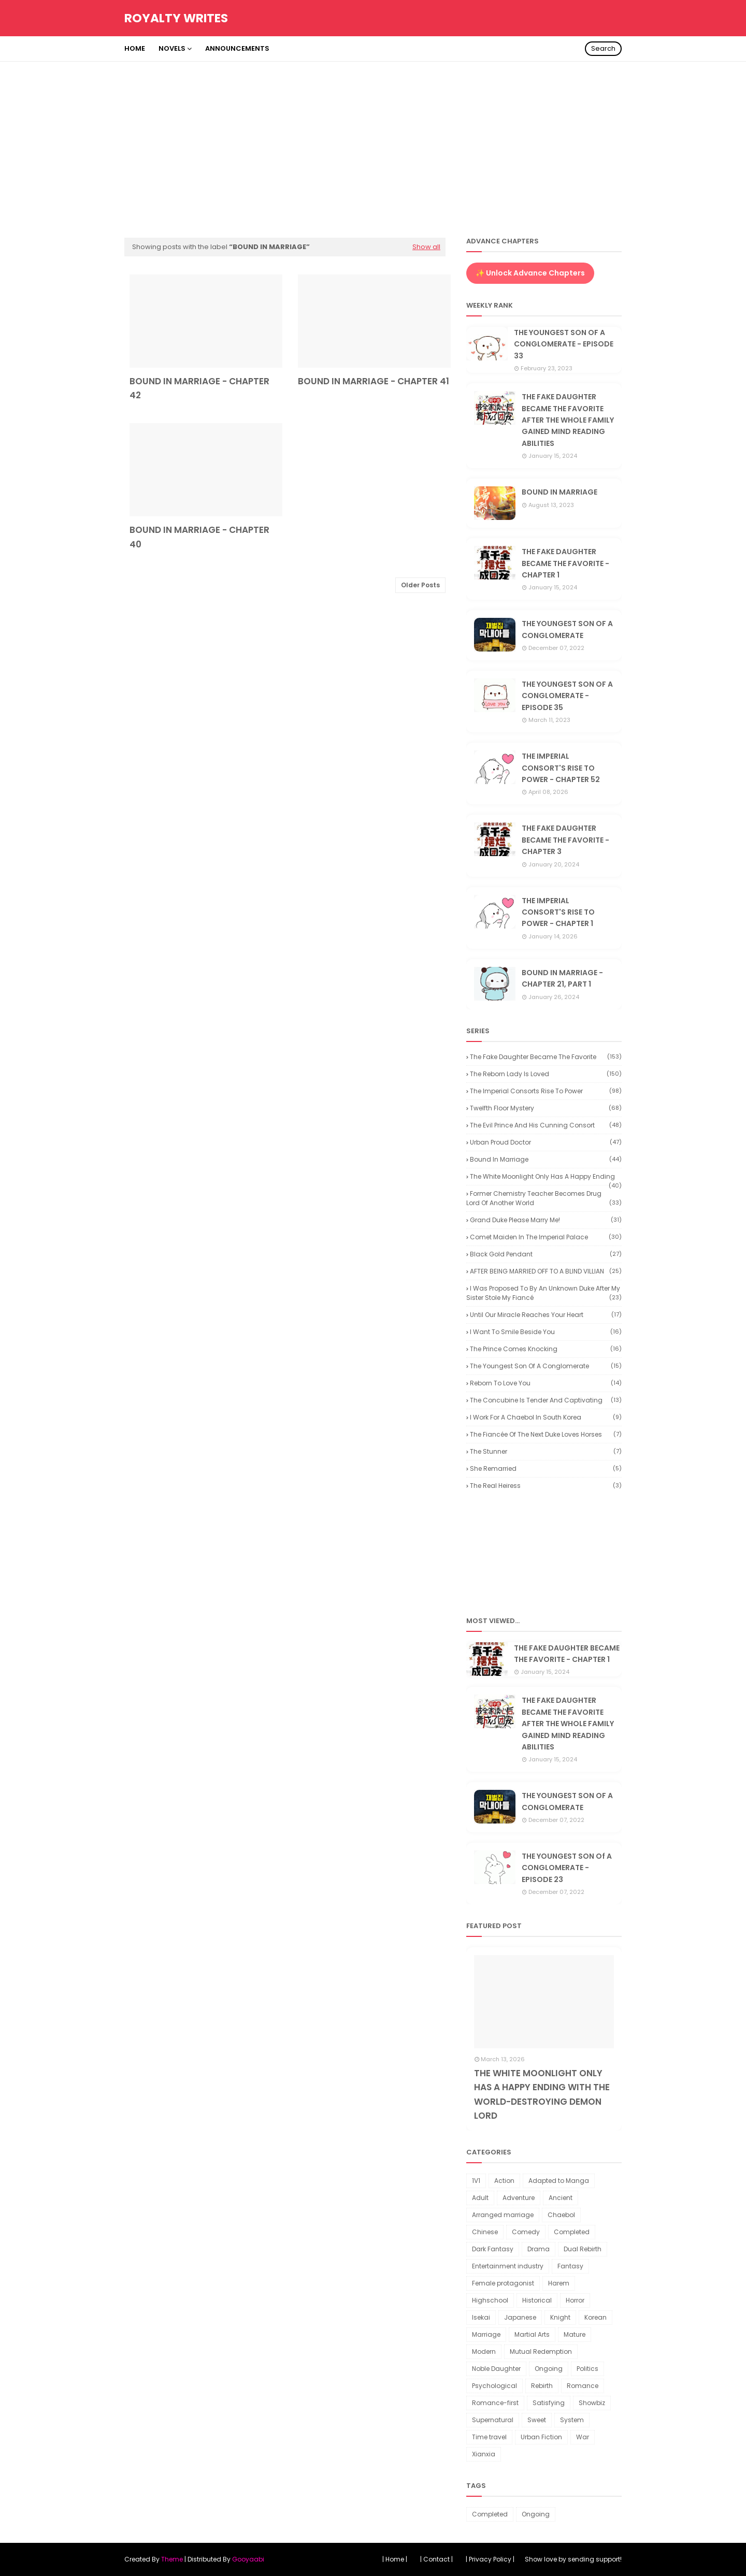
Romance (582, 2385)
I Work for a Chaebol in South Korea (546, 1417)
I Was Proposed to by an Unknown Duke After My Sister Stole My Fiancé (544, 1293)
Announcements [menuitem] (237, 48)
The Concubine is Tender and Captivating (546, 1400)
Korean (595, 2317)
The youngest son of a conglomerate (546, 1366)
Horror (575, 2300)
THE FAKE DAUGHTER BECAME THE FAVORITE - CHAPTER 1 (565, 563)
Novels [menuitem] (172, 48)
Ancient (560, 2197)
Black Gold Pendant (546, 1254)
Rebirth (542, 2385)
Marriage (486, 2334)
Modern (484, 2351)
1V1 (476, 2180)
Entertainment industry (507, 2266)
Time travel (489, 2437)
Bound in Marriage (546, 1159)
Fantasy (570, 2266)
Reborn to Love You (546, 1383)
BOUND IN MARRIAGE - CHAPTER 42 (199, 388)
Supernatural (492, 2419)
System (572, 2419)
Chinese (485, 2231)
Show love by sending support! (573, 2559)
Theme (172, 2559)
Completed (572, 2231)
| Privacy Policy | (490, 2559)
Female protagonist (503, 2283)
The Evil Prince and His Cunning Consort (546, 1125)
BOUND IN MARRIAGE (559, 492)
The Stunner (546, 1451)
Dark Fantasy (492, 2249)
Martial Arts (532, 2334)
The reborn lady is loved (546, 1073)
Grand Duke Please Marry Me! (546, 1219)
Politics (587, 2368)
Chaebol (561, 2214)
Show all (426, 247)
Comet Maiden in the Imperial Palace (546, 1237)
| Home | (394, 2559)
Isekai (481, 2317)
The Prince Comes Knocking (546, 1348)
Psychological (494, 2385)
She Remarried (546, 1468)
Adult (480, 2197)
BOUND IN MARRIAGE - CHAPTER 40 (199, 537)
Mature (574, 2334)
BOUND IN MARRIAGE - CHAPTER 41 (373, 381)
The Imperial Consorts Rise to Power (546, 1091)
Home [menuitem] (134, 48)
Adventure (519, 2197)
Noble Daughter (496, 2368)
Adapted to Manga (558, 2180)
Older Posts (420, 585)
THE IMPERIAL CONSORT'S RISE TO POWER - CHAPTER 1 (558, 912)
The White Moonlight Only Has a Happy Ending (546, 1176)
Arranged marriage (503, 2214)
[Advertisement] (373, 139)
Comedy (526, 2231)
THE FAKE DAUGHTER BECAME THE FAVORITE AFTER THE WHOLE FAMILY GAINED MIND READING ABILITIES (568, 420)
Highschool (490, 2300)
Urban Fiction (541, 2437)
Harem (558, 2283)
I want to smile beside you (546, 1331)
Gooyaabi (248, 2559)
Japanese (520, 2317)
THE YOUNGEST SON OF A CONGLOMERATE (567, 629)
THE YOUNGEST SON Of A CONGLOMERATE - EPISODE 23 (567, 1868)
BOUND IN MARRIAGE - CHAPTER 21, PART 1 (562, 978)
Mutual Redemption (541, 2351)
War (582, 2437)
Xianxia (483, 2454)
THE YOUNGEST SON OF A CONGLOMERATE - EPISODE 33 (563, 344)
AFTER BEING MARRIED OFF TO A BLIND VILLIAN (546, 1271)
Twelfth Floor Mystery (546, 1108)
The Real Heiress (546, 1485)
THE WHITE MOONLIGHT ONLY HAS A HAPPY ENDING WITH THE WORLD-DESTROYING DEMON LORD (542, 2094)
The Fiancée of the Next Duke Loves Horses (546, 1434)
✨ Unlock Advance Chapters (530, 273)
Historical (537, 2300)
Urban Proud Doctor (546, 1142)
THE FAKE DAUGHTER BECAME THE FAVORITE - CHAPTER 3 (565, 840)
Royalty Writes (176, 18)
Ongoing (549, 2368)
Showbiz (592, 2402)
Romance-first (495, 2402)
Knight (560, 2317)
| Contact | (436, 2559)
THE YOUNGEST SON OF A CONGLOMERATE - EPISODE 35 (567, 696)
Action (504, 2180)
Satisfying (549, 2402)
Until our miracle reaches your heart (546, 1314)
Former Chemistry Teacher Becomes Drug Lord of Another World (544, 1198)
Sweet (536, 2419)
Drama (538, 2249)
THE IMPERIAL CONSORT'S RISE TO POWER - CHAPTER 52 (561, 768)
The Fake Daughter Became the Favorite (546, 1056)
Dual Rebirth (582, 2249)
